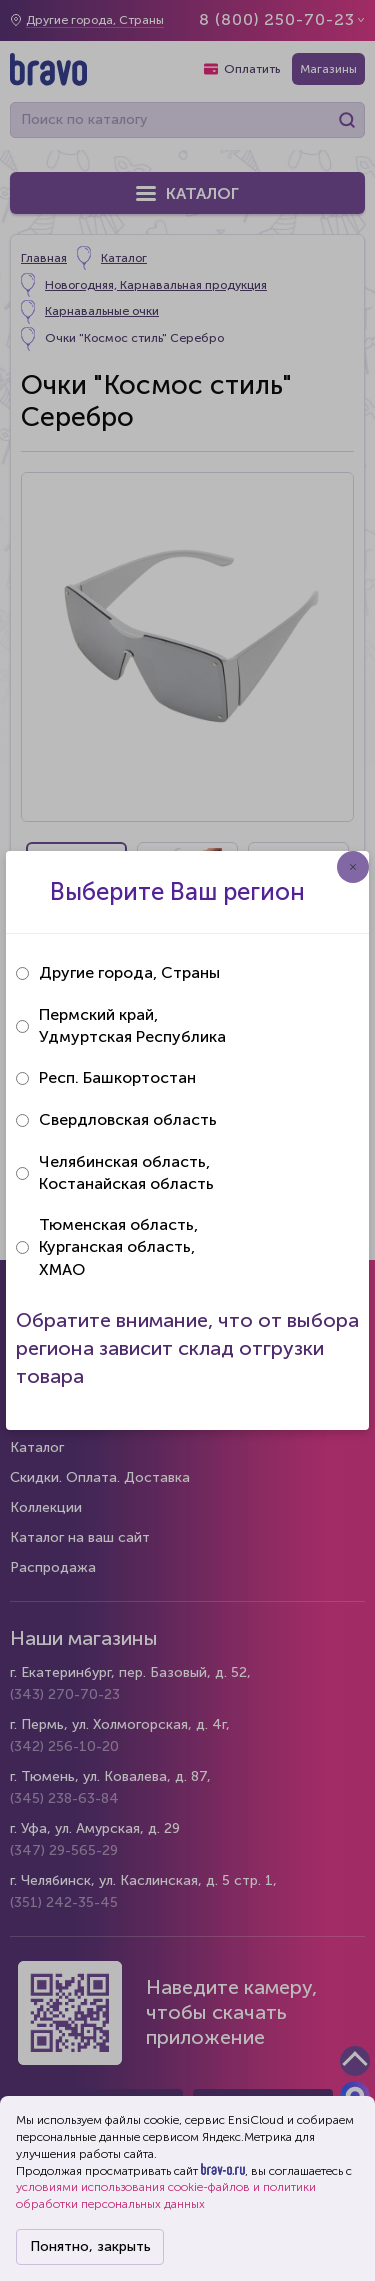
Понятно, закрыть (90, 2246)
